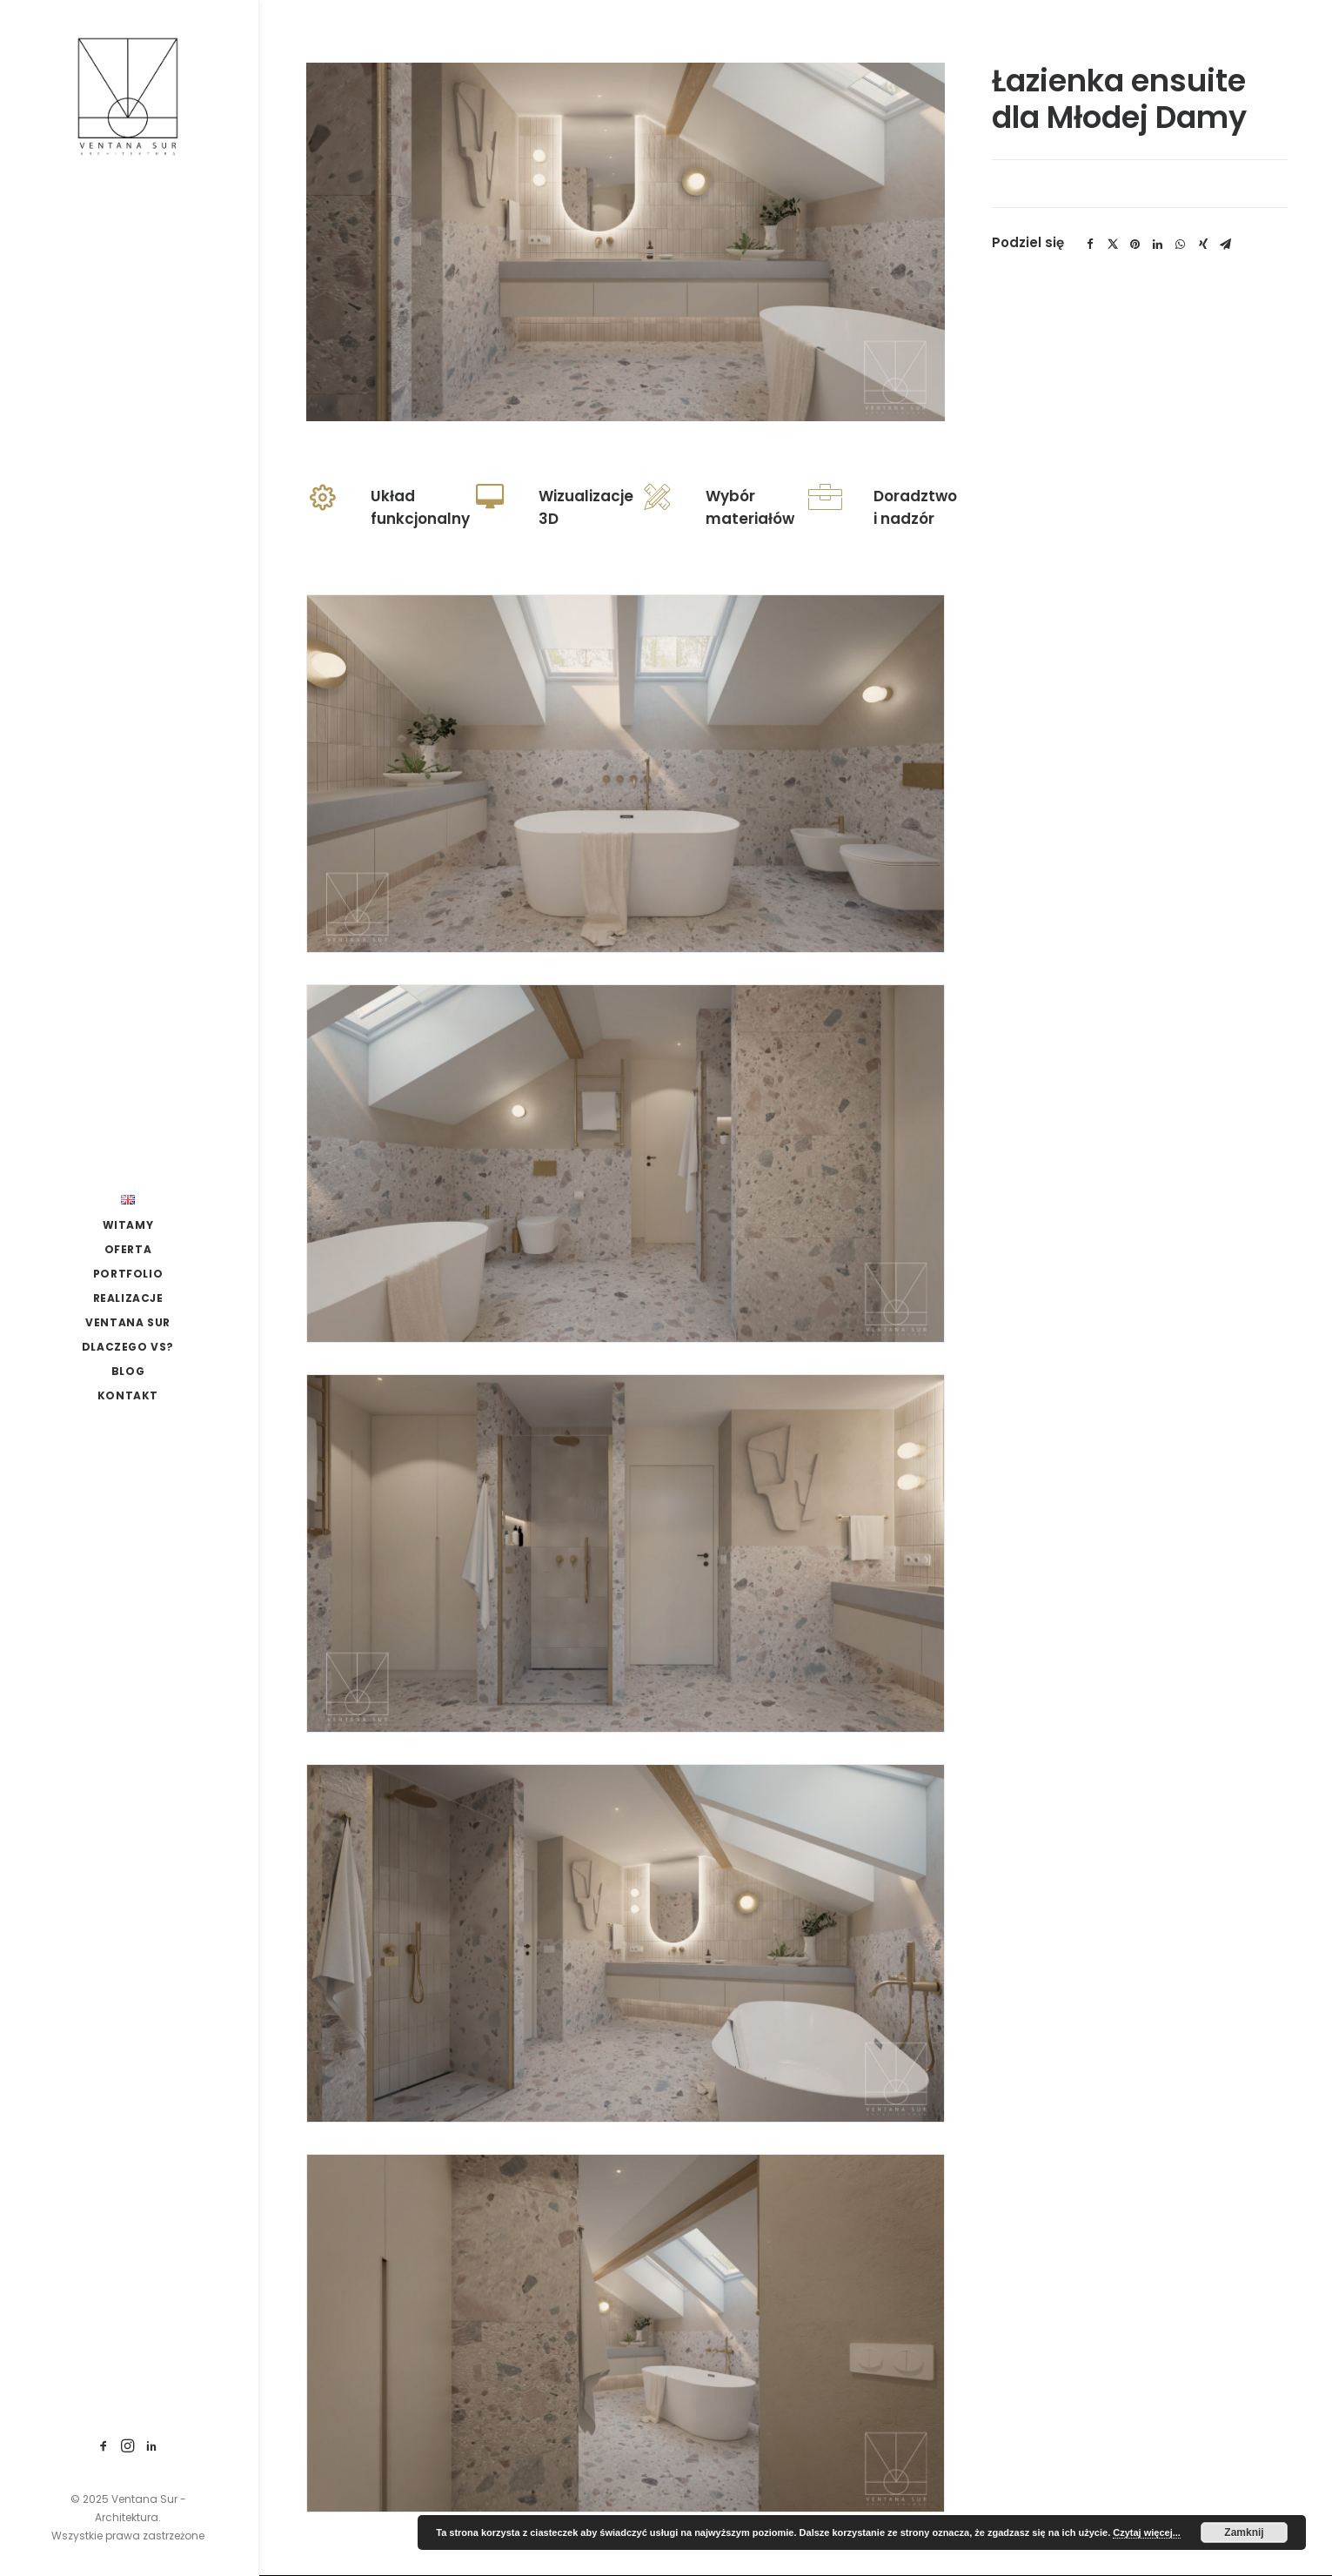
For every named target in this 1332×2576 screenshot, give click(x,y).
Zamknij (1243, 2532)
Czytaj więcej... (1147, 2532)
